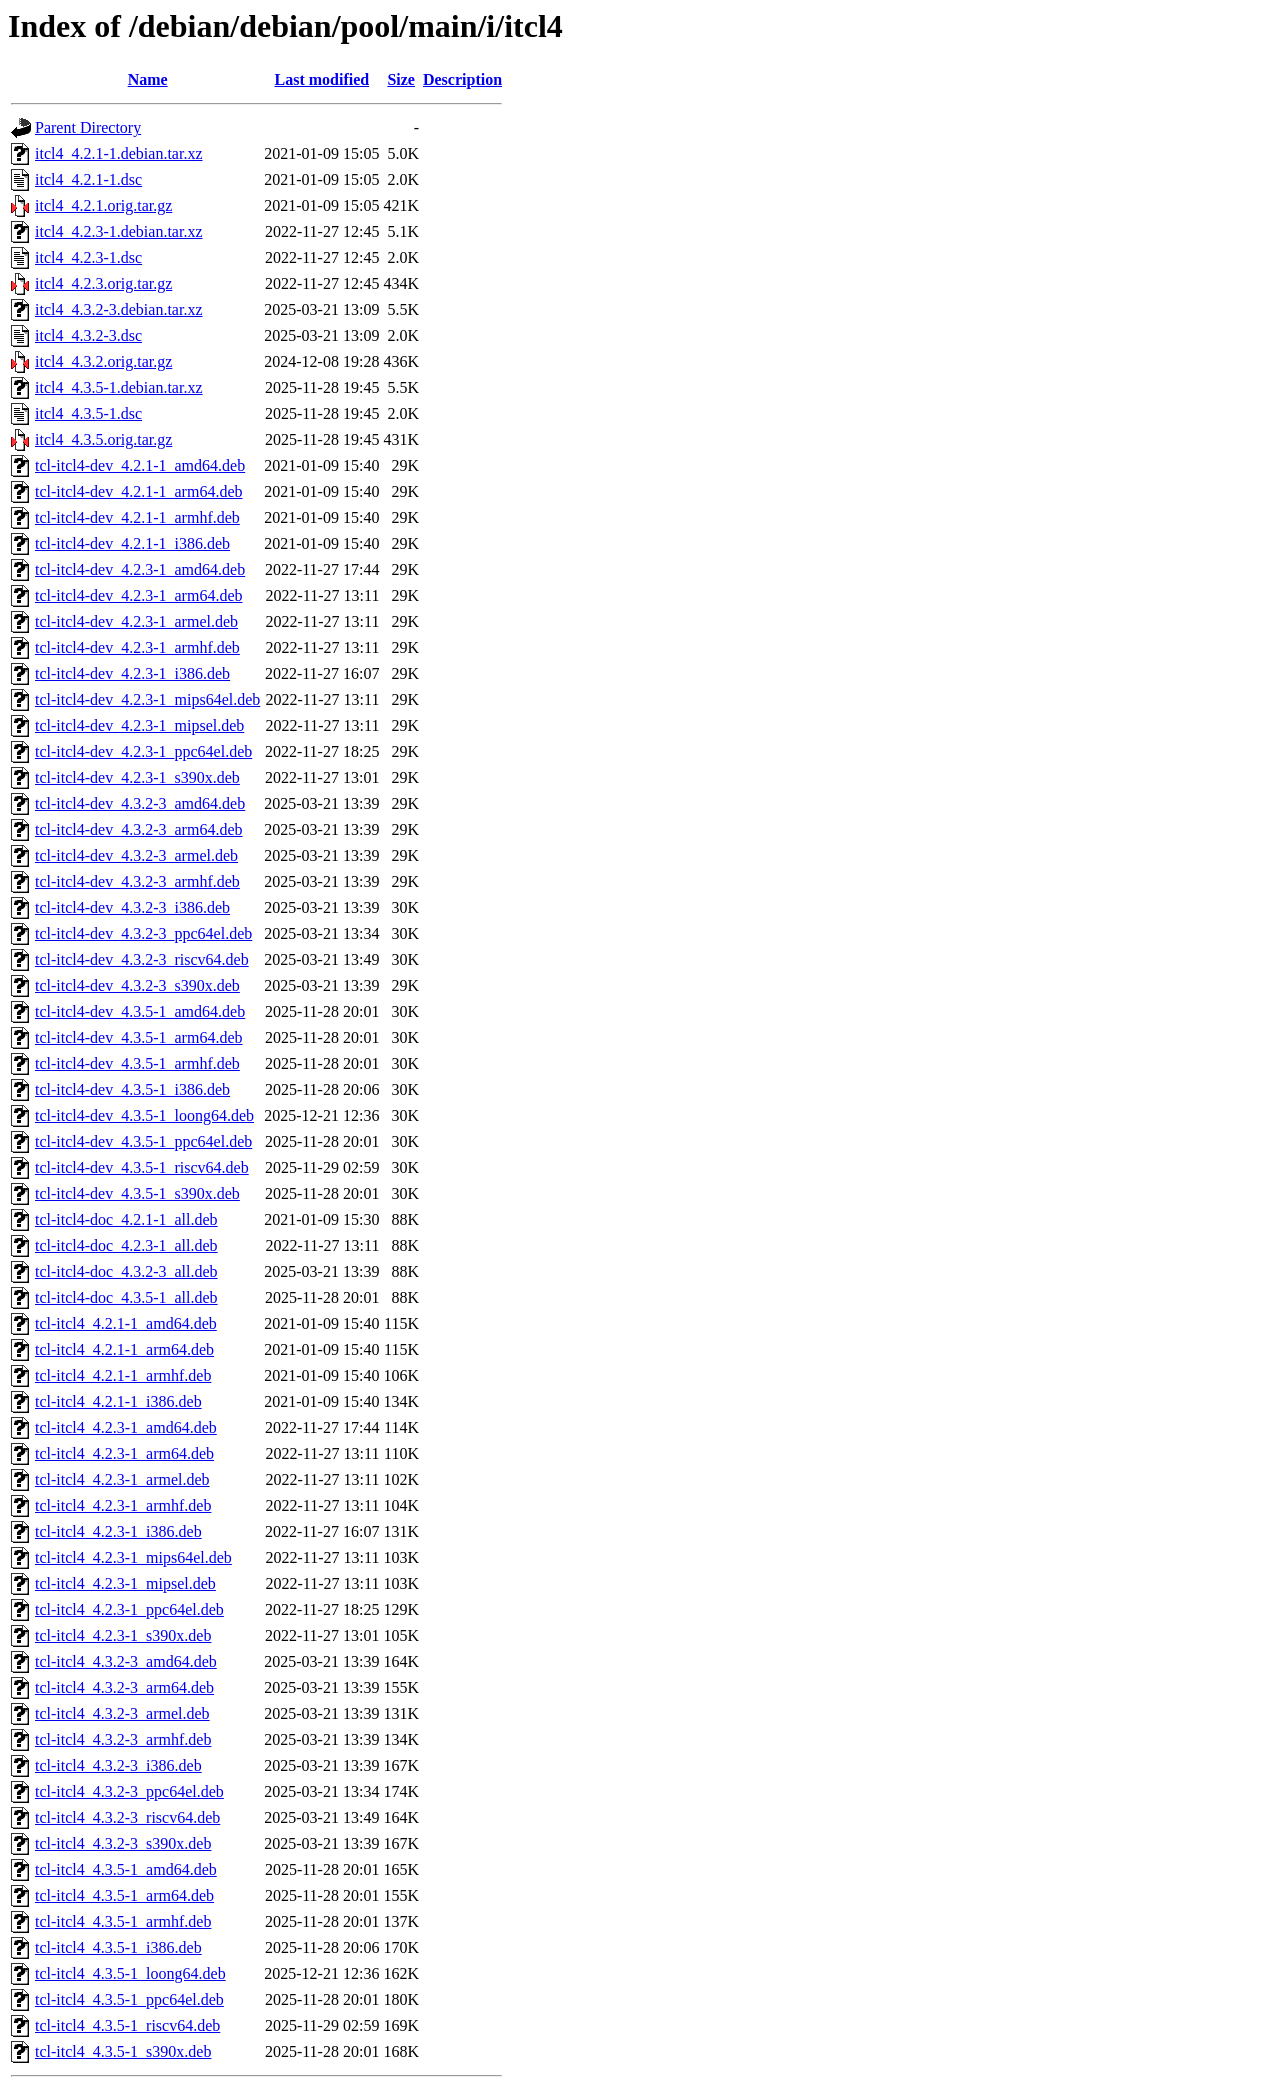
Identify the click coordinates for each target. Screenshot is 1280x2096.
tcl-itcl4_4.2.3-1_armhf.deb (123, 1505)
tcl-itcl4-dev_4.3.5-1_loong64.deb (144, 1115)
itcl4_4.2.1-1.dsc (88, 179)
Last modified (322, 79)
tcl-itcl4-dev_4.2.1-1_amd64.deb (140, 465)
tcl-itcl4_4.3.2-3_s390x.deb (123, 1843)
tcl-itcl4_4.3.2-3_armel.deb (122, 1713)
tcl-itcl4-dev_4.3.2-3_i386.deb (132, 907)
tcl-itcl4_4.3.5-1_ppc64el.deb (129, 1999)
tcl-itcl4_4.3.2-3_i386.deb (118, 1765)
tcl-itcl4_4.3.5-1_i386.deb (118, 1947)
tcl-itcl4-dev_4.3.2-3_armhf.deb (137, 881)
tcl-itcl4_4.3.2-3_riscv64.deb (127, 1817)
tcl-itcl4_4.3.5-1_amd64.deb (126, 1869)
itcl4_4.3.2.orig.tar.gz (103, 361)
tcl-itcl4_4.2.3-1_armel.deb (122, 1479)
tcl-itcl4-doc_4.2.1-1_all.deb (126, 1219)
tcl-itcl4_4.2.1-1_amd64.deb (126, 1323)
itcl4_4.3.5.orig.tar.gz (103, 439)
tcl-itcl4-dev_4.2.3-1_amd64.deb (140, 569)
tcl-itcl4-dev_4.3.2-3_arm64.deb (139, 829)
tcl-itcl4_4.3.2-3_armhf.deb (123, 1739)
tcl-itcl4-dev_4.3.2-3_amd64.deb (140, 803)
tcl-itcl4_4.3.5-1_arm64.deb (124, 1895)
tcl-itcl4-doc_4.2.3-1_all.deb (126, 1245)
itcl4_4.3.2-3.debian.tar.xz (119, 309)
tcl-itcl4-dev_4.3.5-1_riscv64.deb (142, 1167)
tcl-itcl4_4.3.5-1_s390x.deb (123, 2051)
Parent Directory (88, 127)
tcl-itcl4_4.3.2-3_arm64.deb (124, 1687)
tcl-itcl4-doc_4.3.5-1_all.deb (126, 1297)
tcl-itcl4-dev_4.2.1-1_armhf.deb (137, 517)
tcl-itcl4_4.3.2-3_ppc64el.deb (129, 1791)
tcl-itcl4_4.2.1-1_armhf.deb (123, 1375)
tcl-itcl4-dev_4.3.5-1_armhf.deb (137, 1063)
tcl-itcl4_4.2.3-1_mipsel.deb (125, 1583)
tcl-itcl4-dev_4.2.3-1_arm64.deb (139, 595)
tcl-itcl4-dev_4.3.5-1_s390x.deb (137, 1193)
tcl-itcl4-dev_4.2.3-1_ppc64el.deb (143, 751)
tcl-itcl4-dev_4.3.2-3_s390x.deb (137, 985)
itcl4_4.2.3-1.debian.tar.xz (119, 231)
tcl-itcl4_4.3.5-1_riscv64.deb (127, 2025)
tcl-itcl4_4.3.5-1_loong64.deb (130, 1973)
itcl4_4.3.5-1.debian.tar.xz (119, 387)
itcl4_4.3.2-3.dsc (88, 335)
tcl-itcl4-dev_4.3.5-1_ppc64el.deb (143, 1141)
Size (401, 79)
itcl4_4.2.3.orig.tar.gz (103, 283)
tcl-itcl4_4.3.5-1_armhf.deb (123, 1921)
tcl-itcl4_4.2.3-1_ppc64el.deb (129, 1609)
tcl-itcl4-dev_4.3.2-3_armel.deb (136, 855)
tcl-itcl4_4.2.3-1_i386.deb (118, 1531)
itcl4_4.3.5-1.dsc (88, 413)
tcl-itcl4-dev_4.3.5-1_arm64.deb (139, 1037)
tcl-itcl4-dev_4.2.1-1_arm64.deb (139, 491)
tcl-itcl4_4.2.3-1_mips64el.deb (133, 1557)
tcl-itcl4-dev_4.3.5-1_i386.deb (132, 1089)
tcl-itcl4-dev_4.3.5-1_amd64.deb (140, 1011)
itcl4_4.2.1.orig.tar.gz (103, 205)
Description (462, 79)
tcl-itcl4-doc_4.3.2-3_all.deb (126, 1271)
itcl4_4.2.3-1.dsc (88, 257)
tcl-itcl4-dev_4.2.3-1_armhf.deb (137, 647)
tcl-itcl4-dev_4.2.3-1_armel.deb (136, 621)
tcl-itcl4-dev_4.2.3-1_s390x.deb (137, 777)
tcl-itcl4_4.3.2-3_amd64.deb (126, 1661)
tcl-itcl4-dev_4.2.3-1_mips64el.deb (147, 699)
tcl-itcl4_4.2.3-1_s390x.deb (123, 1635)
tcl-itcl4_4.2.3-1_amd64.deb (126, 1427)
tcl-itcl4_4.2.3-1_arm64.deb (124, 1453)
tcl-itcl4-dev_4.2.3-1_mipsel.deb (139, 725)
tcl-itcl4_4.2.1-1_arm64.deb (124, 1349)
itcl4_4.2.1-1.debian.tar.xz (119, 153)
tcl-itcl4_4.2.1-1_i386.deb (118, 1401)
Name (148, 79)
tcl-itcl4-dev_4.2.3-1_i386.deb (132, 673)
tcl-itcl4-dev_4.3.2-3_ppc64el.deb (143, 933)
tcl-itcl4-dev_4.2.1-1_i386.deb (132, 543)
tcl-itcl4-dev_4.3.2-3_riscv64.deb (142, 959)
